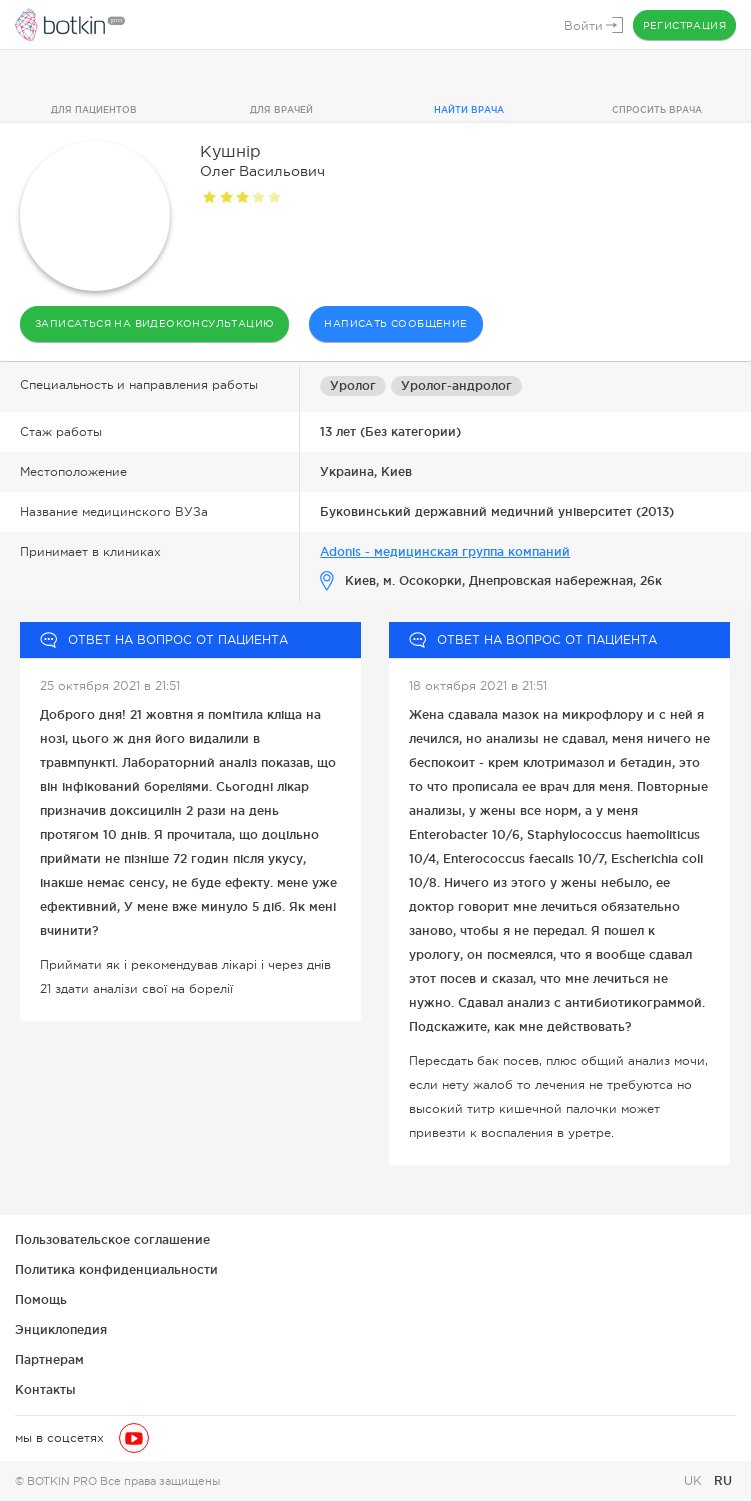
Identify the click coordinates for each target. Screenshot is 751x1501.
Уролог (353, 385)
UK (695, 1481)
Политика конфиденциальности (116, 1269)
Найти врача (469, 110)
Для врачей (281, 110)
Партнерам (49, 1359)
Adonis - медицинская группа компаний (445, 551)
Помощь (41, 1299)
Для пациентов (94, 110)
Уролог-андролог (456, 385)
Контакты (45, 1389)
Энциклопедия (61, 1329)
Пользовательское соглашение (112, 1239)
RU (723, 1480)
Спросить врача (657, 110)
